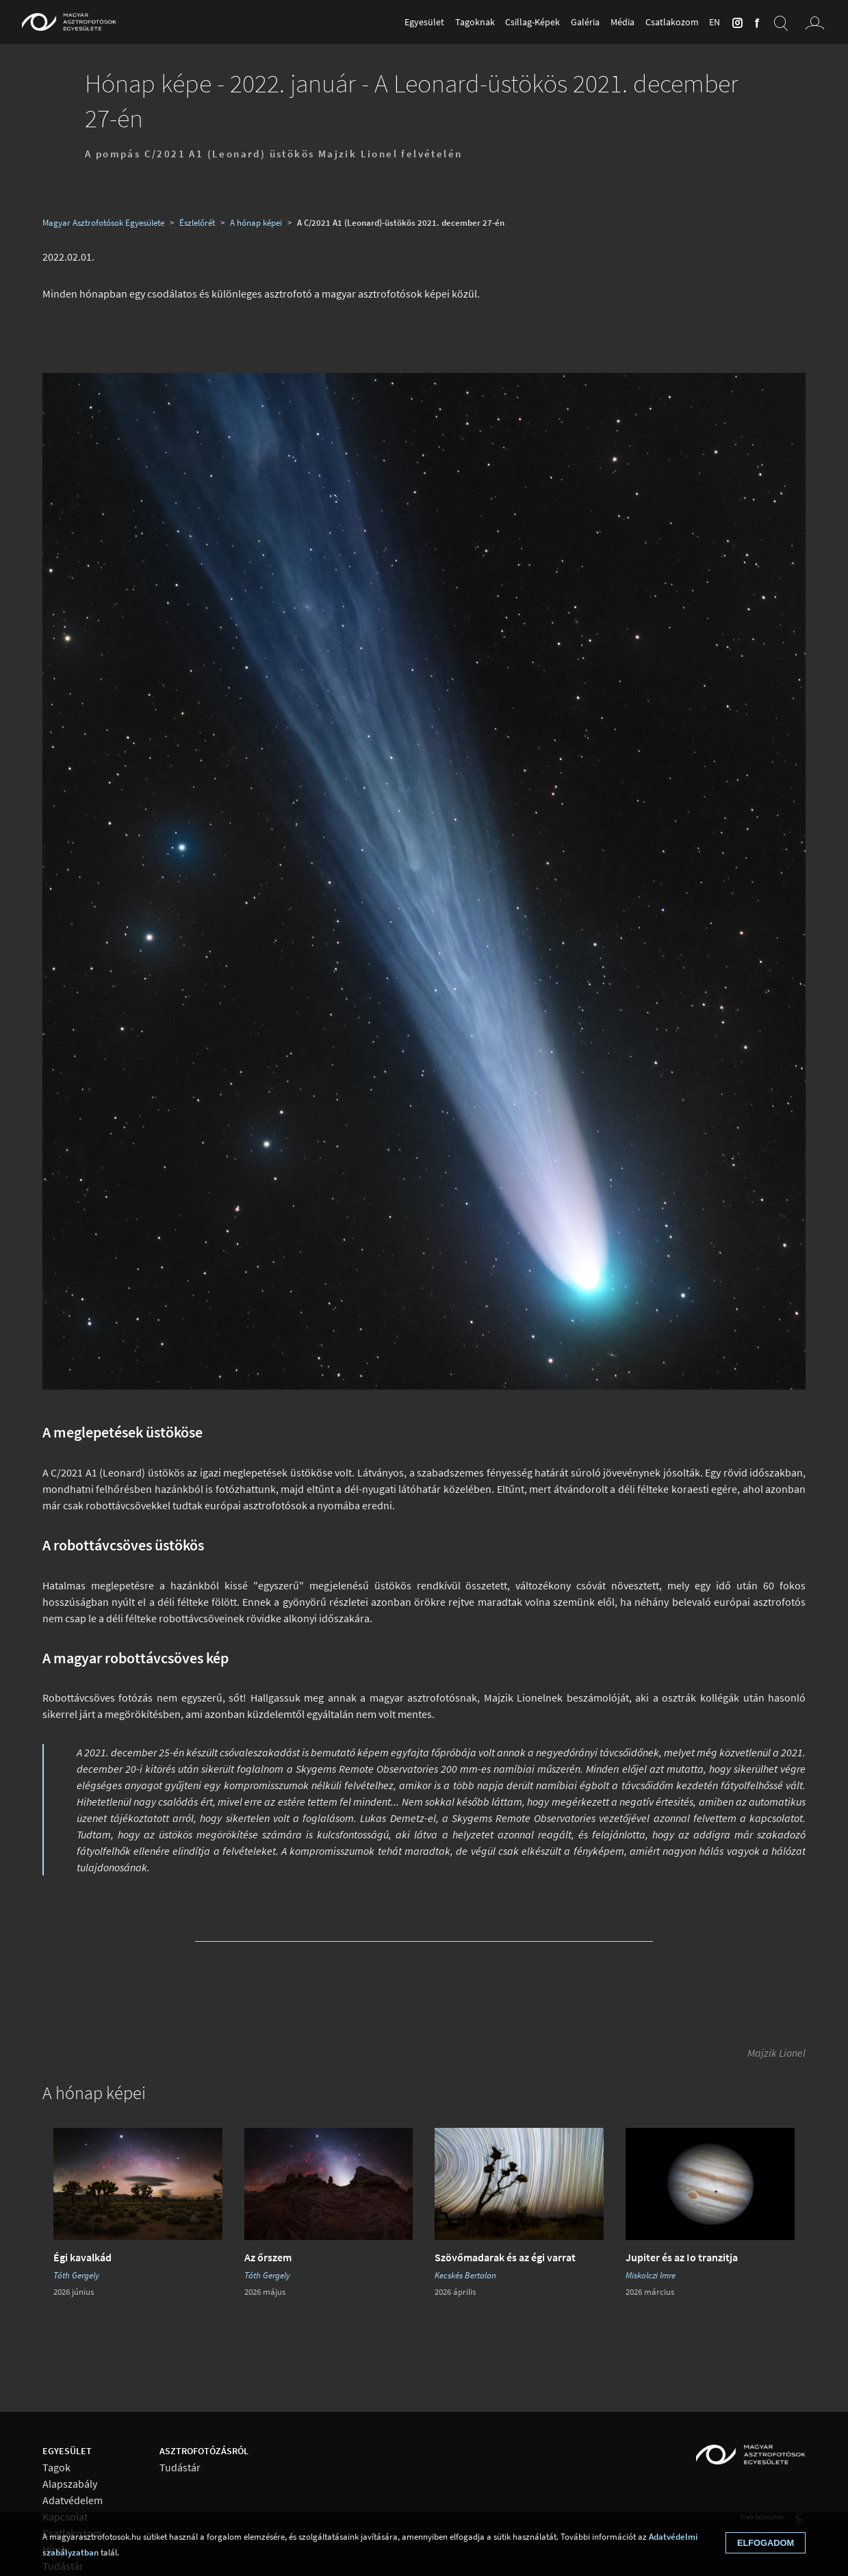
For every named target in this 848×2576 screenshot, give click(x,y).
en (714, 22)
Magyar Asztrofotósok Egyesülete (103, 222)
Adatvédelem (72, 2500)
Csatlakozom (672, 22)
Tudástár (180, 2467)
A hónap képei (256, 222)
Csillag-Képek (532, 22)
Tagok (56, 2467)
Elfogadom (765, 2543)
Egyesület (424, 22)
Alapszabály (69, 2483)
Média (622, 22)
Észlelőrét (197, 222)
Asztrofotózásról (203, 2451)
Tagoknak (475, 22)
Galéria (585, 22)
